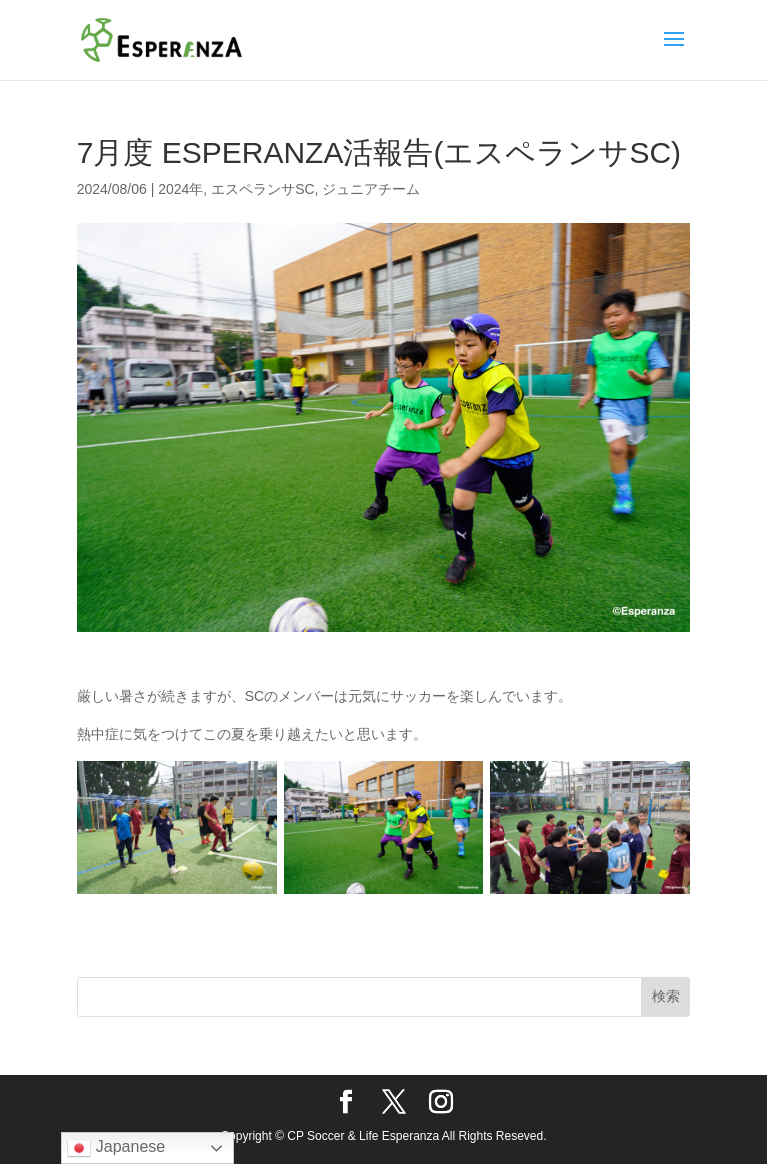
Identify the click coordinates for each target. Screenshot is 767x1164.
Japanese (116, 1148)
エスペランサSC (262, 189)
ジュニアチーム (371, 189)
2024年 (180, 189)
